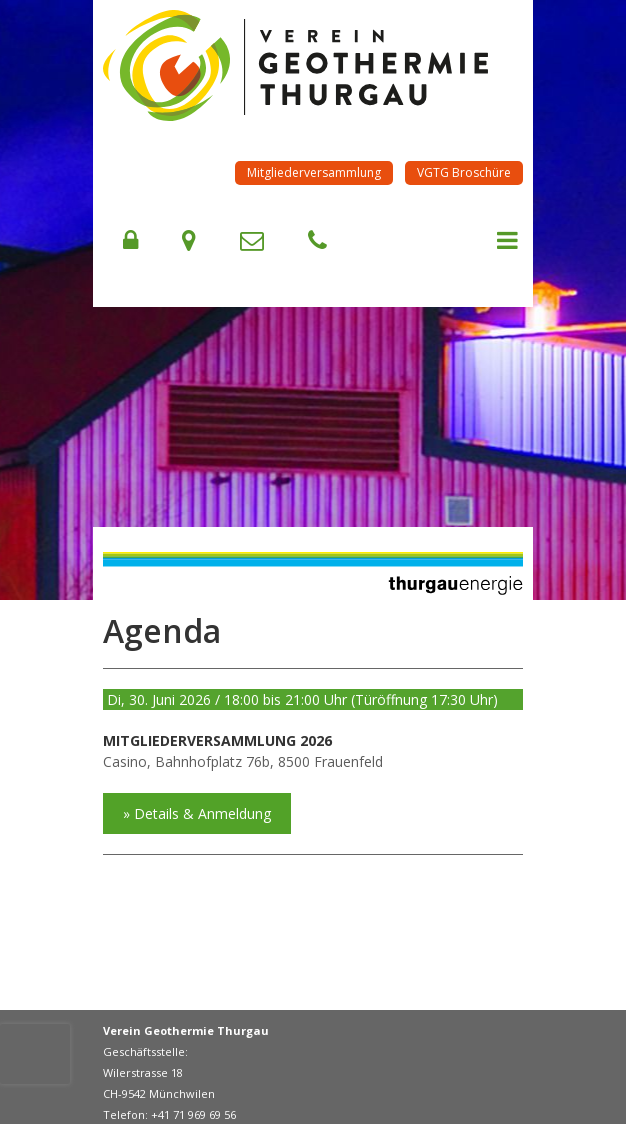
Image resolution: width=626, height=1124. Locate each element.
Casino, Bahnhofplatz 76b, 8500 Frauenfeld (243, 761)
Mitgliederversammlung (314, 172)
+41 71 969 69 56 (193, 1114)
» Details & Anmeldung (197, 813)
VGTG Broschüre (464, 172)
